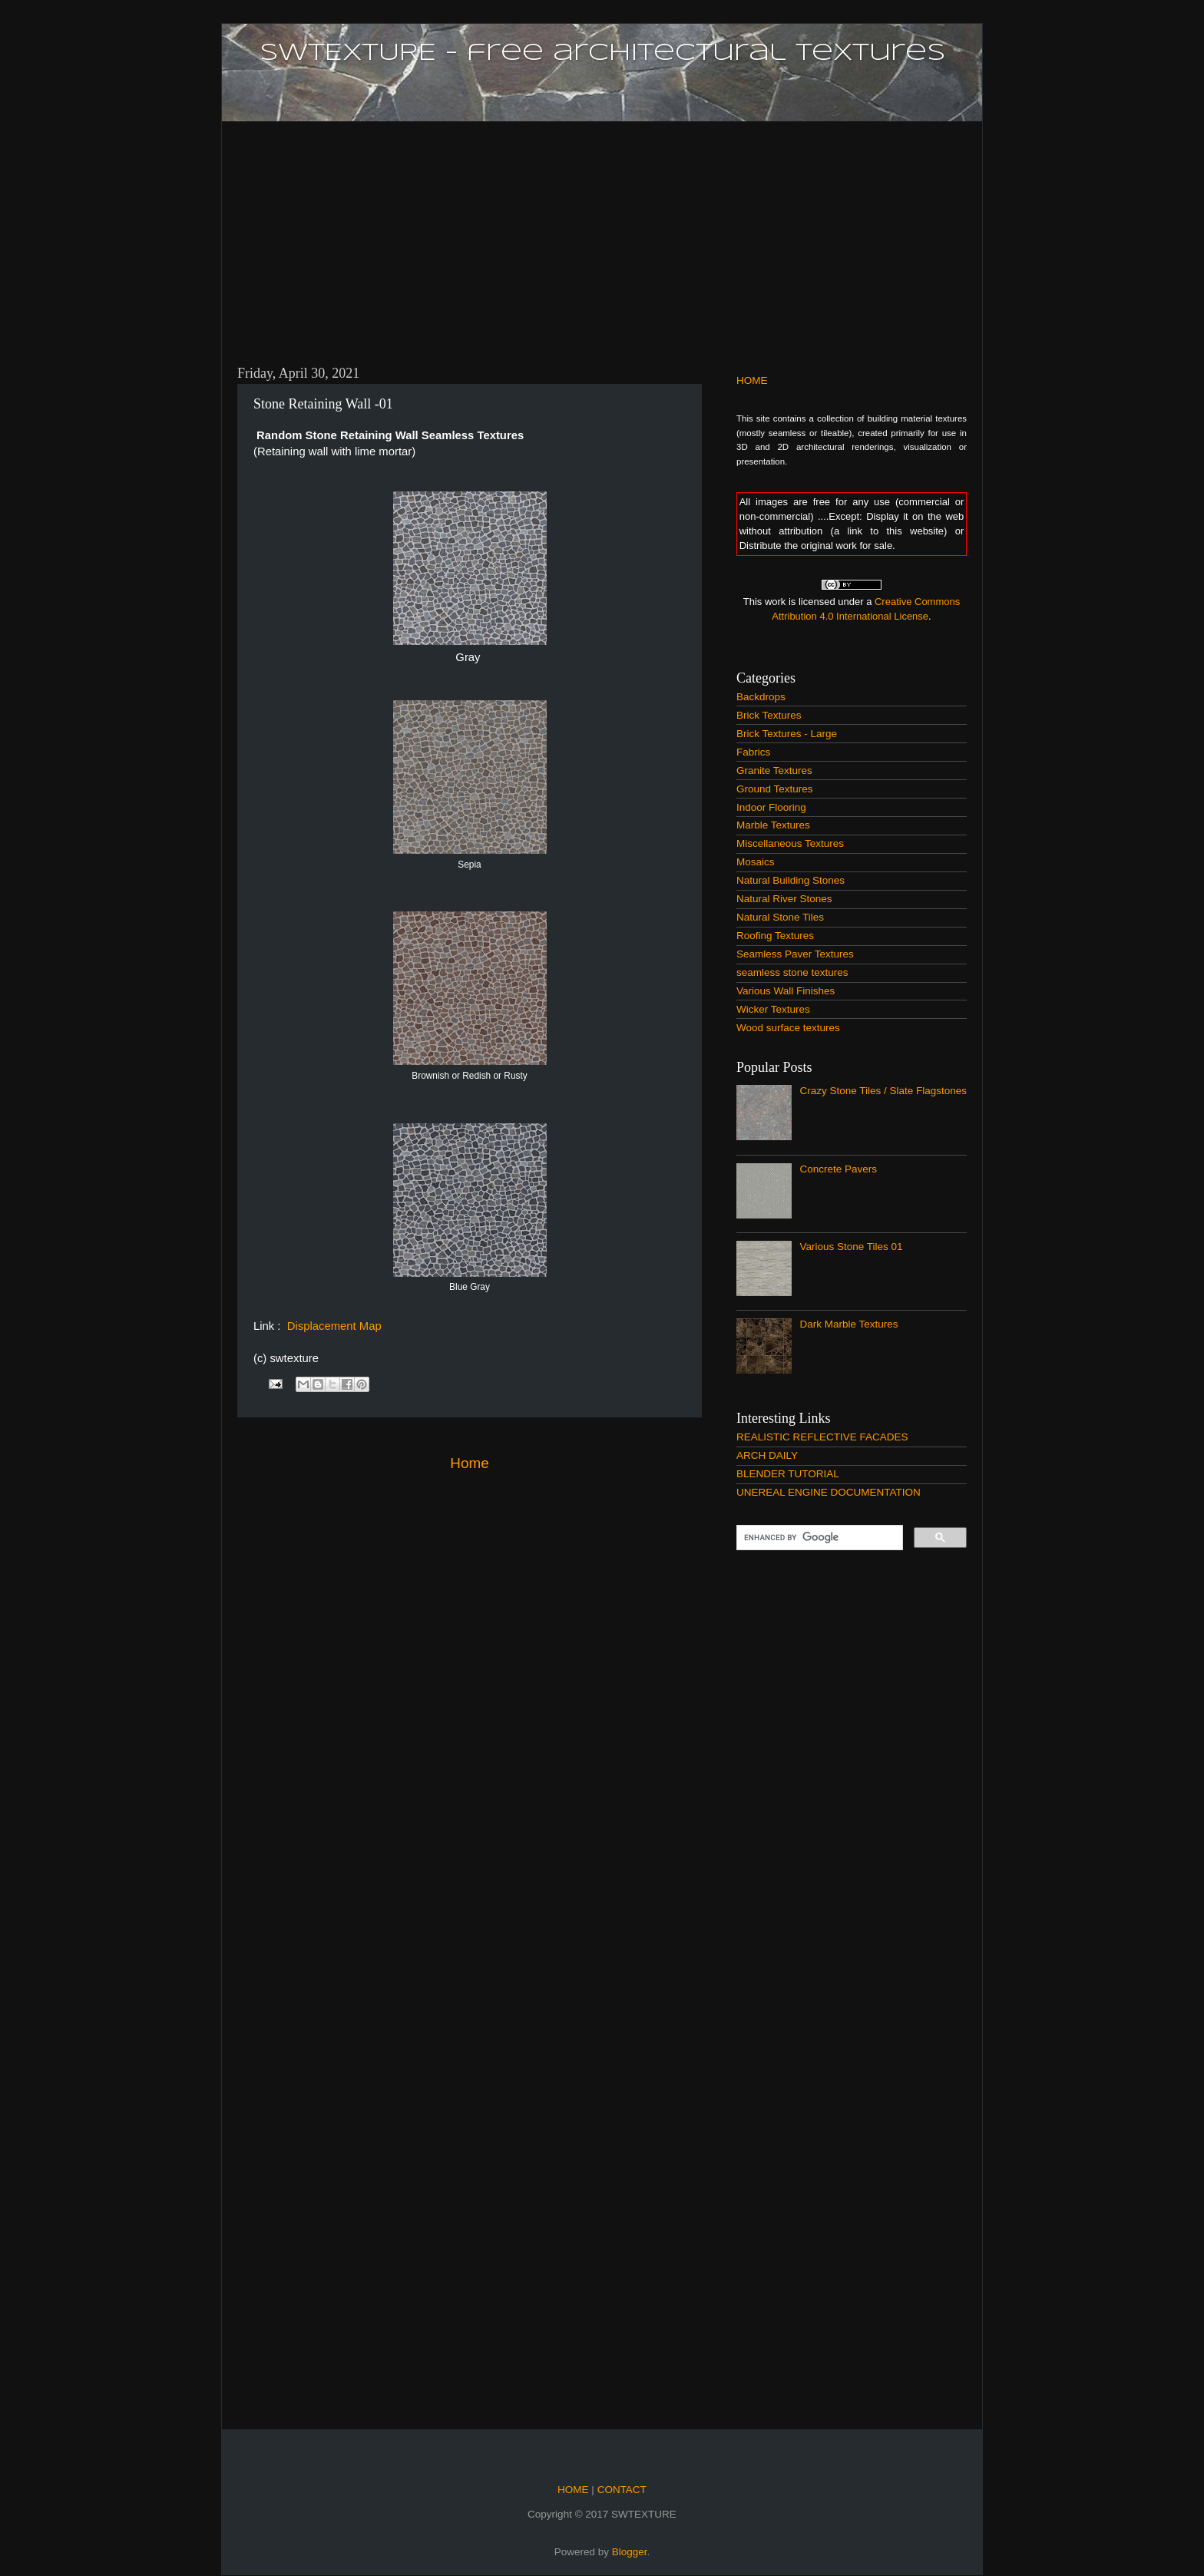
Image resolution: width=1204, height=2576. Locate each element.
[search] (818, 1538)
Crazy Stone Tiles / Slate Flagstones (883, 1090)
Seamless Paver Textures (795, 954)
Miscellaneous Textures (790, 843)
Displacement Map (333, 1326)
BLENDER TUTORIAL (787, 1474)
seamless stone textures (792, 972)
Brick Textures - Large (786, 733)
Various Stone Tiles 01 (850, 1246)
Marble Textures (773, 825)
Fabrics (753, 752)
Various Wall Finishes (785, 991)
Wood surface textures (788, 1027)
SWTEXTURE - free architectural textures (602, 52)
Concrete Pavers (838, 1169)
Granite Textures (774, 770)
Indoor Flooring (771, 807)
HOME (752, 380)
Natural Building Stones (790, 880)
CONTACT (620, 2489)
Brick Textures (769, 715)
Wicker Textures (773, 1009)
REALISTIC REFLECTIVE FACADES (822, 1437)
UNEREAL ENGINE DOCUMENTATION (828, 1492)
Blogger (629, 2552)
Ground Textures (774, 789)
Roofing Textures (775, 935)
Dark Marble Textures (848, 1324)
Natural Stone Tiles (780, 917)
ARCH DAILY (767, 1455)
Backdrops (761, 697)
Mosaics (755, 862)
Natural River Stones (784, 898)
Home (469, 1463)
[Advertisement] (602, 234)
